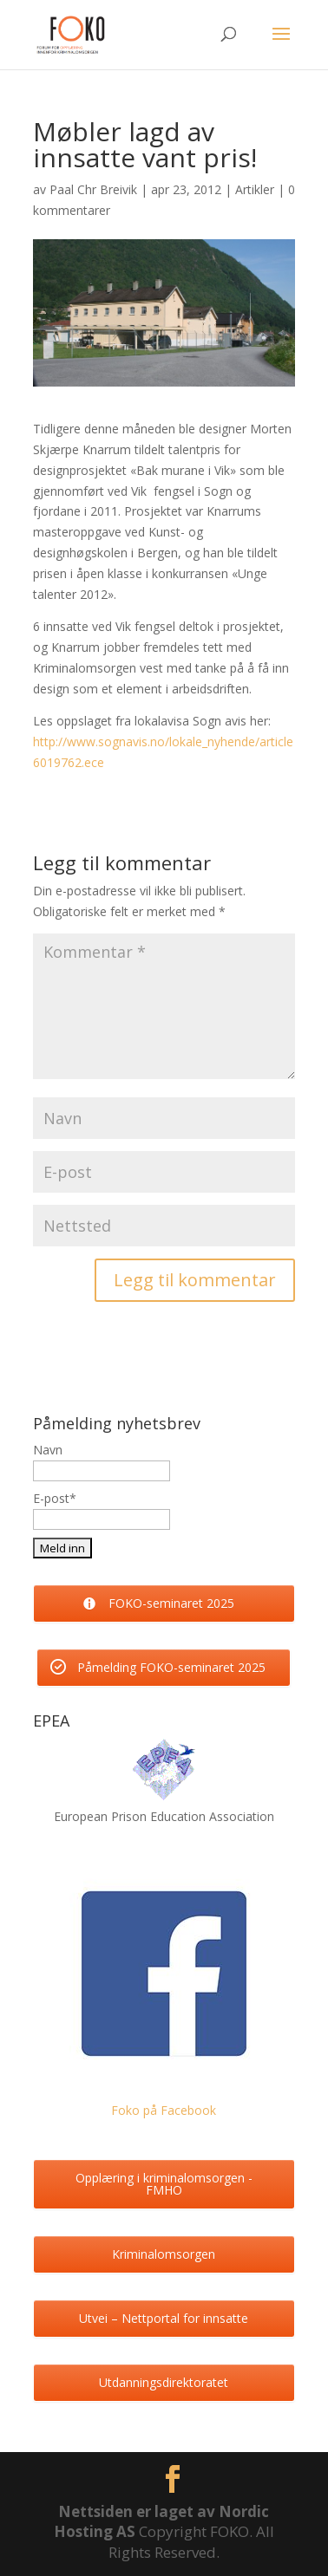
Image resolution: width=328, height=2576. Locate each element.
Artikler (254, 189)
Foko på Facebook (163, 2110)
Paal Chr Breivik (93, 189)
